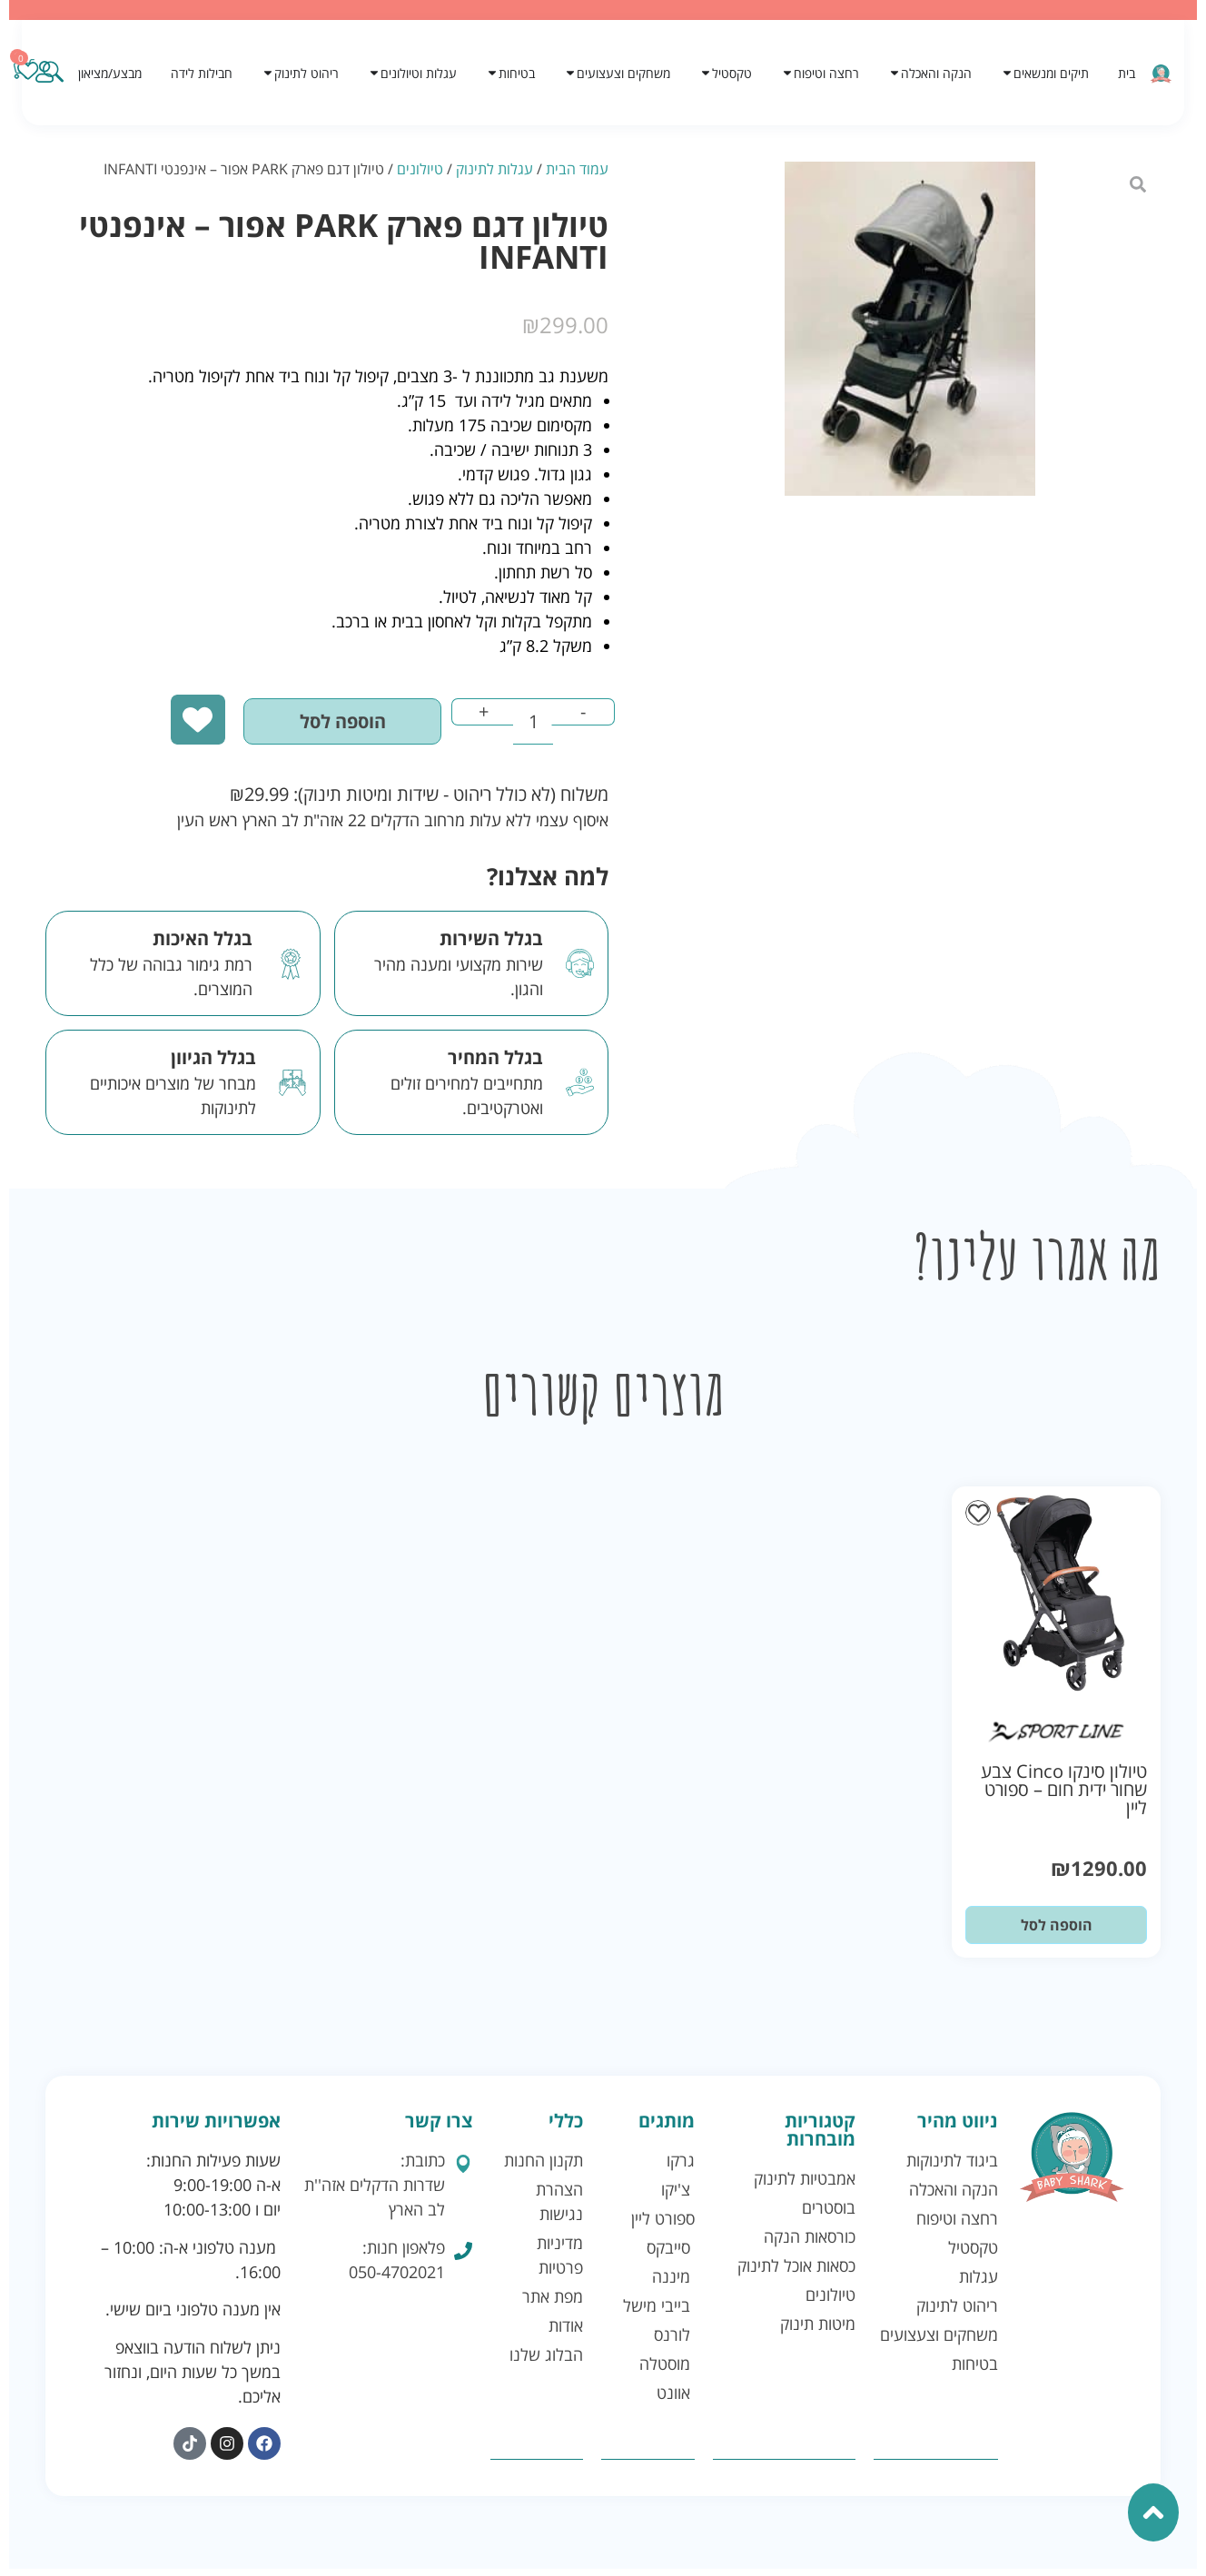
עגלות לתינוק (494, 169)
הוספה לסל (309, 727)
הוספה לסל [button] (1056, 1933)
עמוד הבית (577, 169)
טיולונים (420, 169)
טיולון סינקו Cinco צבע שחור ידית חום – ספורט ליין (1064, 1797)
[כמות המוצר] (520, 727)
